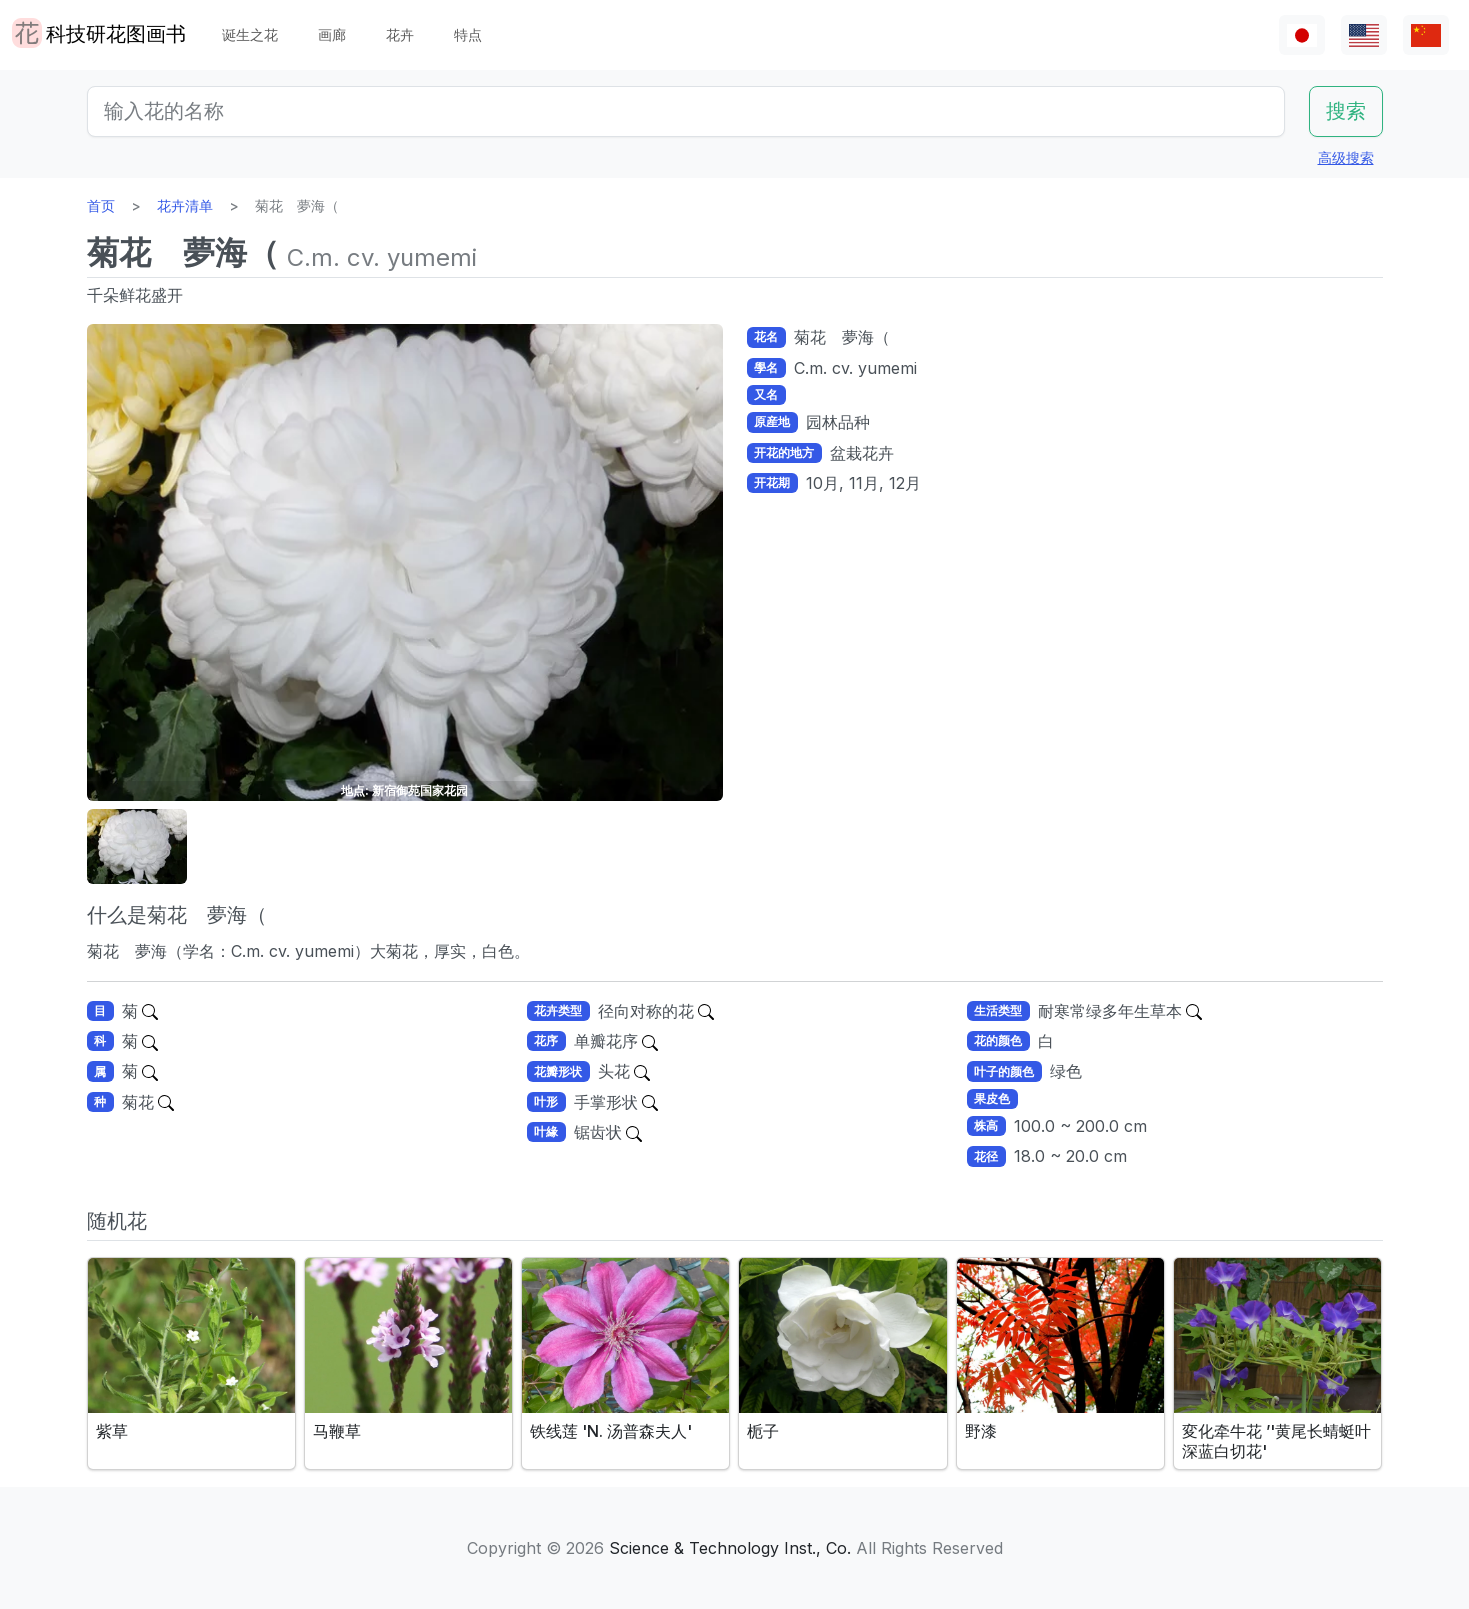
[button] (137, 846)
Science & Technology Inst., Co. (730, 1548)
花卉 (400, 34)
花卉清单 (185, 205)
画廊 (332, 34)
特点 (468, 34)
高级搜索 (1346, 157)
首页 (101, 205)
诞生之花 (250, 34)
